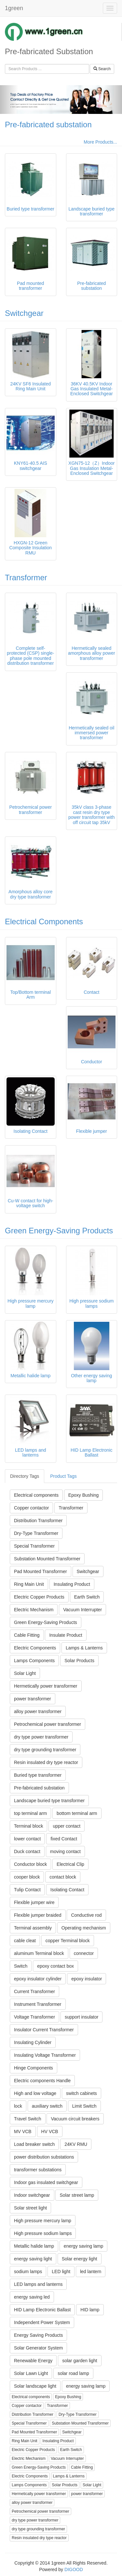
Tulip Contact (27, 1889)
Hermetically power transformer (45, 1686)
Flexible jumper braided (37, 1915)
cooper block (27, 1877)
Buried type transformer (37, 1775)
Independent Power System (42, 2322)
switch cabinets (81, 2093)
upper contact (66, 1826)
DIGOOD (73, 2569)
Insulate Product (65, 1635)
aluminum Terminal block (39, 1953)
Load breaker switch (34, 2144)
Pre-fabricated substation (48, 124)
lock (18, 2106)
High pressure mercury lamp (42, 2220)
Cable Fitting (27, 1635)
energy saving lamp (83, 2246)
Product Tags (63, 1476)
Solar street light (30, 2207)
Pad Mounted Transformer (40, 1571)
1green (14, 8)
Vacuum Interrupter (82, 1609)
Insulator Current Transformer (44, 2029)
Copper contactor (31, 1507)
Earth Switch (87, 1597)
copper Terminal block (68, 1940)
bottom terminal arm (77, 1813)
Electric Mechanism (33, 1609)
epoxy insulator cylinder (37, 1978)
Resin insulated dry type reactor (46, 1762)
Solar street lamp (77, 2195)
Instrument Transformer (37, 2004)
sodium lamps (28, 2271)
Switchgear (24, 313)
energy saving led (32, 2297)
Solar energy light (79, 2258)
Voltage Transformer (34, 2017)
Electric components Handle (42, 2080)
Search (102, 69)
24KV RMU (75, 2144)
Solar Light (25, 1673)
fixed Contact (63, 1838)
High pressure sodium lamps (43, 2233)
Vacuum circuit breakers (75, 2118)
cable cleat (25, 1940)
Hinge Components (33, 2067)
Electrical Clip (70, 1864)
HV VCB (49, 2131)
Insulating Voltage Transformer (45, 2055)
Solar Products (79, 1660)
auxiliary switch (47, 2106)
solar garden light (79, 2360)
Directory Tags (24, 1476)
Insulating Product (72, 1584)
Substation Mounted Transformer (47, 1558)
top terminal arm (30, 1813)
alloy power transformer (37, 1711)
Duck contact (27, 1851)
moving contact (65, 1851)
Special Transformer (34, 1546)
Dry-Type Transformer (36, 1533)
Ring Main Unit (29, 1584)
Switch (20, 1966)
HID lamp (89, 2309)
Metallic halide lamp (34, 2246)
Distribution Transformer (38, 1520)
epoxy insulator (86, 1978)
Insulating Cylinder (32, 2042)
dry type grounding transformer (45, 1749)
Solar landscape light (35, 2386)
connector (84, 1953)
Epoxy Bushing (83, 1495)
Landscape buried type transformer (49, 1800)
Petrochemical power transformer (47, 1724)
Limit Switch (84, 2106)
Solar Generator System (38, 2347)
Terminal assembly (33, 1927)
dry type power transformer (41, 1737)
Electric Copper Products (39, 1597)
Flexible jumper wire (34, 1902)
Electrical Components (44, 921)
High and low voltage (35, 2093)
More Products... (100, 142)
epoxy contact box (55, 1966)
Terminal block (28, 1826)
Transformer (26, 577)
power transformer (32, 1698)
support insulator (82, 2017)
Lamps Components (34, 1660)
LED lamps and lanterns (38, 2284)
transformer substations (37, 2169)
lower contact (27, 1838)
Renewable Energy (33, 2360)
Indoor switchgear (32, 2195)
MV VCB (23, 2131)
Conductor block (30, 1864)
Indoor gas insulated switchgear (46, 2182)
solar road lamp (73, 2373)
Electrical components (36, 1495)
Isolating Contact (67, 1889)
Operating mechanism (83, 1927)
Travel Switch (27, 2118)
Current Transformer (34, 1991)
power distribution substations (44, 2157)
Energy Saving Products (38, 2335)
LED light (61, 2271)
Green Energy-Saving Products (59, 1230)
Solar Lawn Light (31, 2373)
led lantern (90, 2271)
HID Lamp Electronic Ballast (42, 2309)
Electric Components (35, 1647)
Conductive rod (86, 1915)
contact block (62, 1877)
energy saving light (33, 2258)
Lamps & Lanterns (84, 1647)
